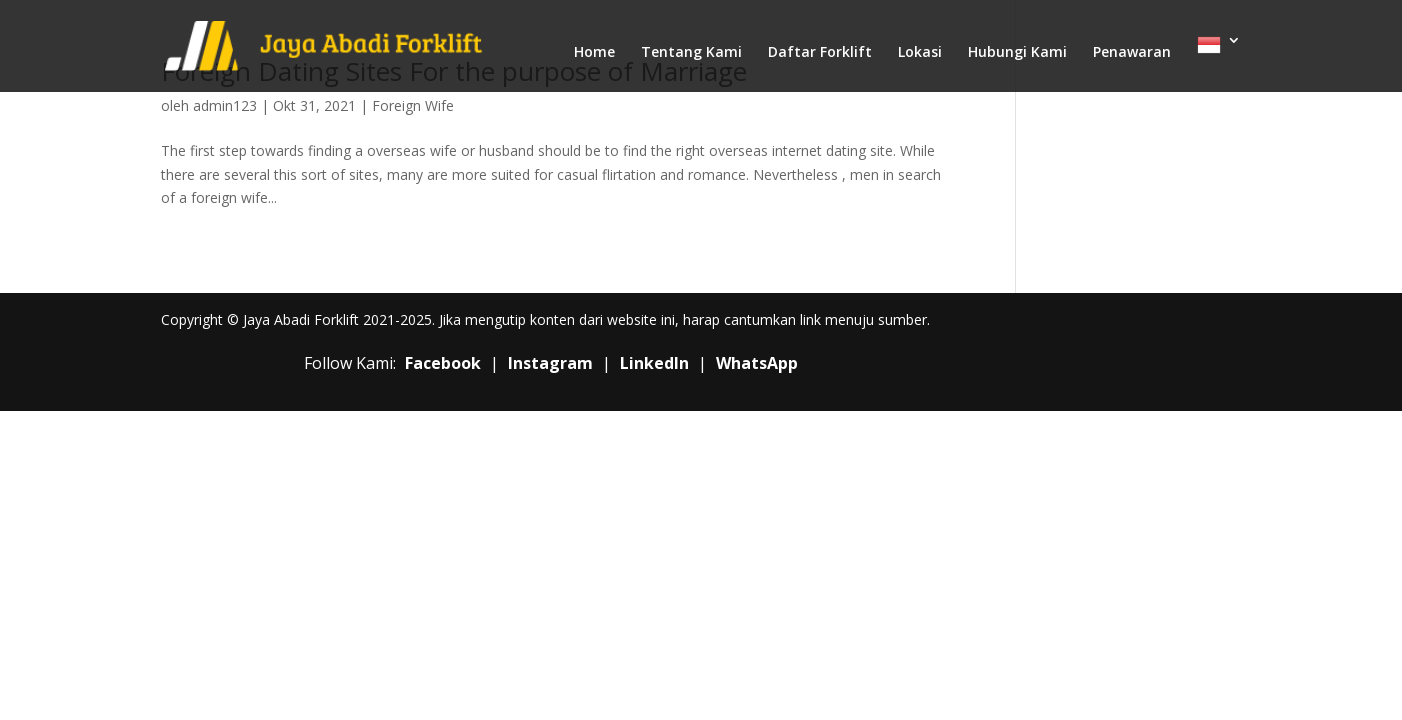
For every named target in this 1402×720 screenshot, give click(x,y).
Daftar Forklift (820, 53)
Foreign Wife (413, 105)
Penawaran (1132, 53)
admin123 (225, 105)
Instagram (550, 363)
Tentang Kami (691, 53)
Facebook (443, 363)
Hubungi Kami (1017, 53)
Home (594, 53)
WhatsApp (757, 363)
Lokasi (920, 53)
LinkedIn (654, 363)
